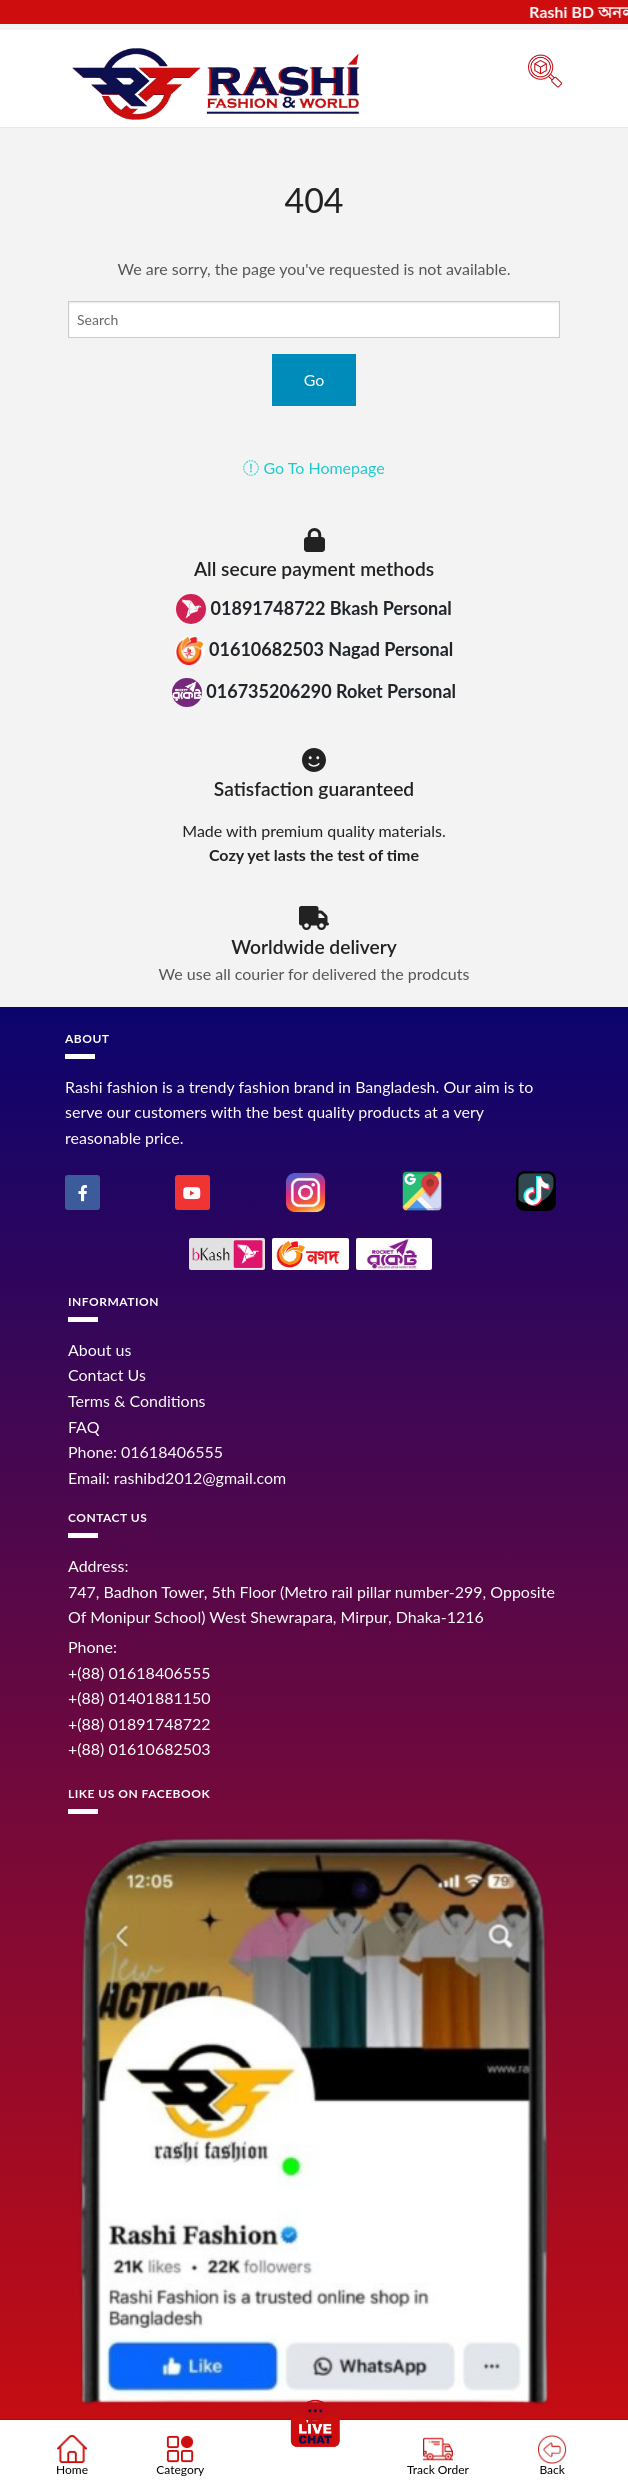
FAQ (83, 1426)
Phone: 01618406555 (145, 1451)
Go (314, 379)
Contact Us (107, 1374)
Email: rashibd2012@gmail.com (177, 1477)
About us (99, 1349)
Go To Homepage (313, 467)
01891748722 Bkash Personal (314, 609)
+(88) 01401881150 (139, 1697)
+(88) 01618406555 (139, 1672)
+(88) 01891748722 (139, 1723)
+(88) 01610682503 (139, 1748)
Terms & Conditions (137, 1400)
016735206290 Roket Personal (314, 692)
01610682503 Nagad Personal (314, 651)
